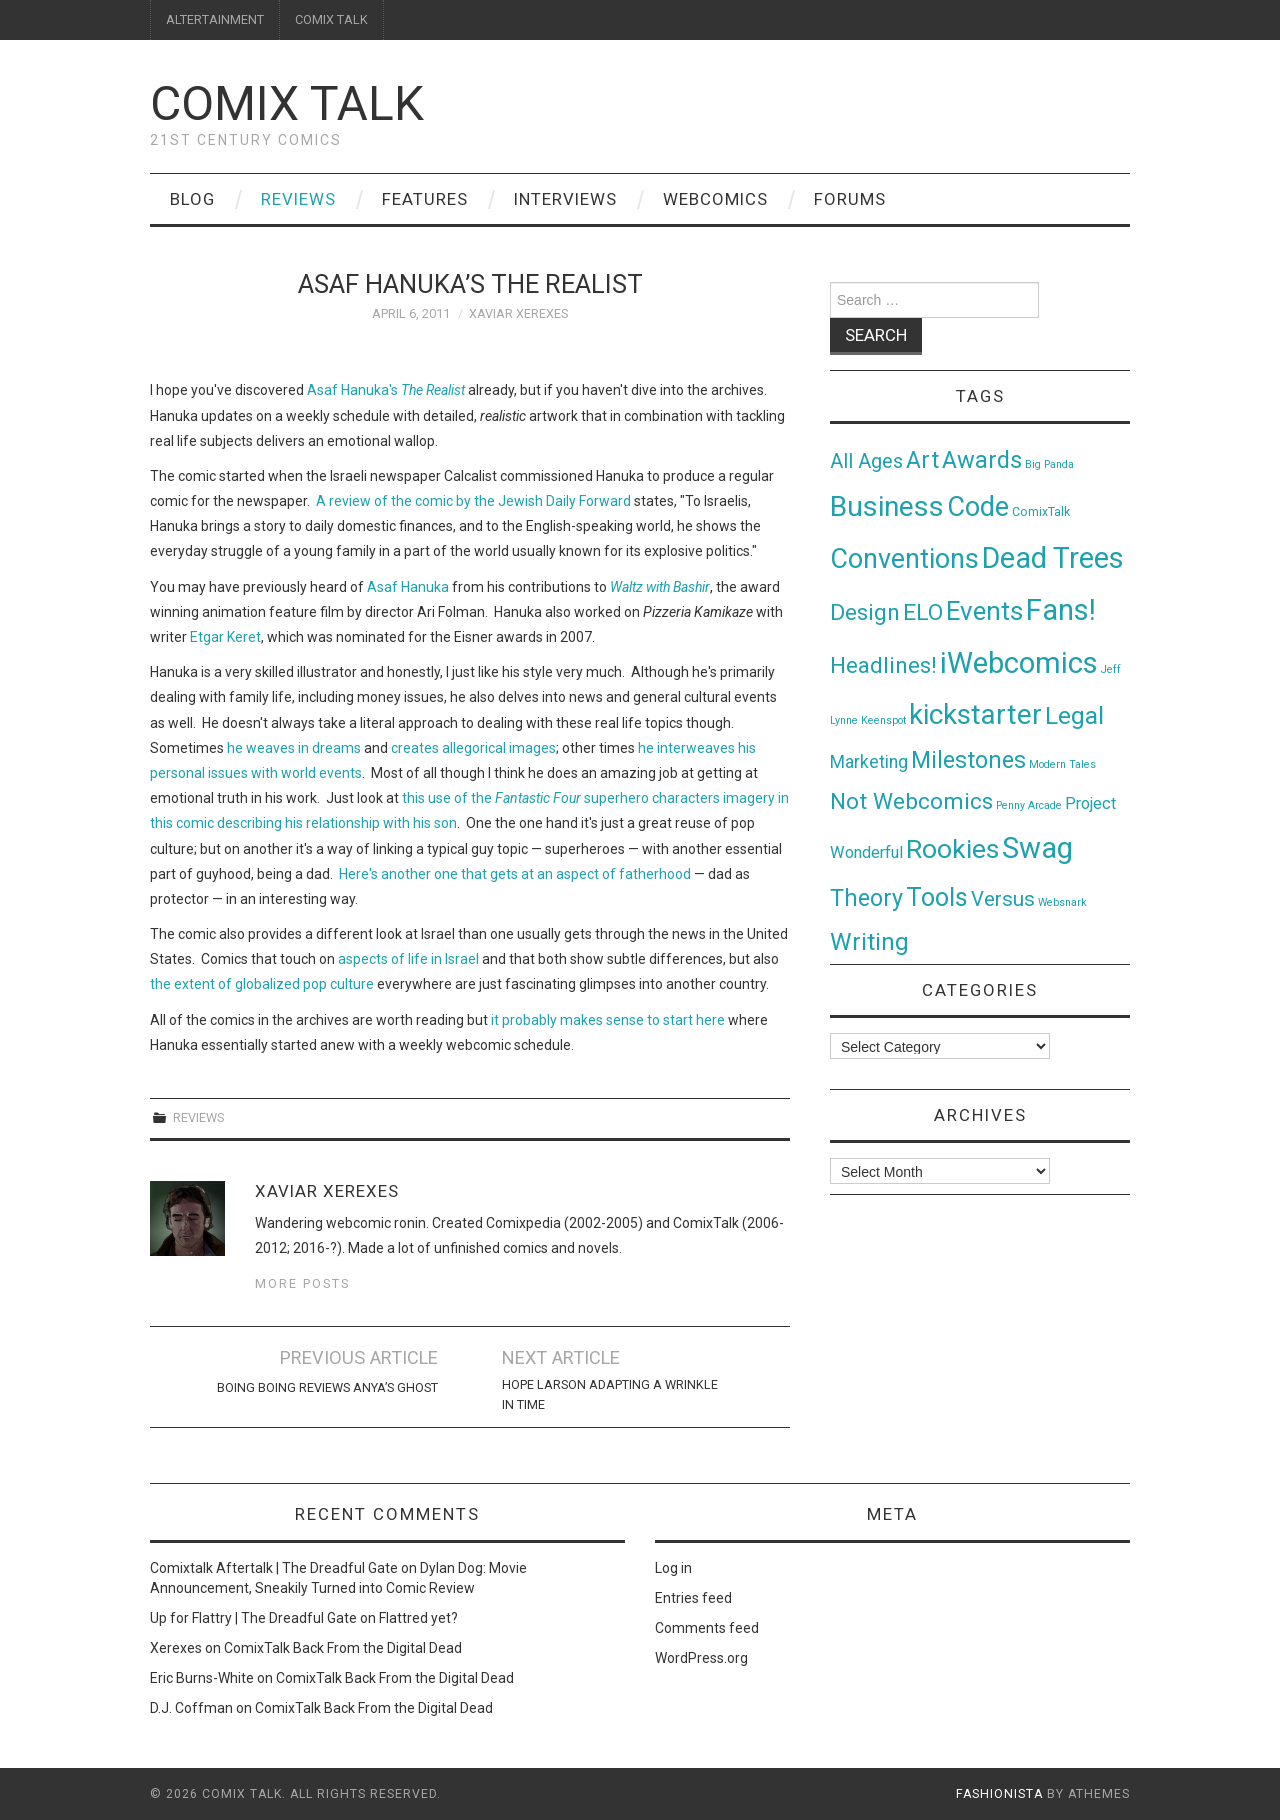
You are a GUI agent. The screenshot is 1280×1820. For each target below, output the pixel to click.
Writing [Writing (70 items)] (869, 941)
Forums (850, 199)
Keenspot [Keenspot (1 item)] (883, 720)
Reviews (298, 199)
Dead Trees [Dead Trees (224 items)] (1053, 558)
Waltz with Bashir (660, 587)
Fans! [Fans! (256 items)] (1061, 610)
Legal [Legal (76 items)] (1074, 715)
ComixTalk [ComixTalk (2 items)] (1041, 512)
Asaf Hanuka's (387, 390)
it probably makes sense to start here (608, 1020)
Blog (192, 199)
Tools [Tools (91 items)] (937, 897)
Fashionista (999, 1794)
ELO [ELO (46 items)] (923, 612)
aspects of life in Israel (408, 959)
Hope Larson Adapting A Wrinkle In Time (610, 1394)
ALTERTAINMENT (215, 19)
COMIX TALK (331, 19)
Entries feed (693, 1598)
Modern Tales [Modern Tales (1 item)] (1062, 764)
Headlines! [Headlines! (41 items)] (883, 665)
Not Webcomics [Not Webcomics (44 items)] (911, 801)
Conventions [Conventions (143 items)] (904, 559)
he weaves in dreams (294, 748)
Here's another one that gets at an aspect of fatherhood (515, 874)
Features (425, 199)
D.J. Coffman (191, 1708)
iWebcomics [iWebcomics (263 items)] (1019, 663)
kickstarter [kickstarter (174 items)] (975, 714)
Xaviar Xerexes (518, 313)
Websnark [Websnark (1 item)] (1062, 902)
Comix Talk (287, 103)
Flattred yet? (418, 1618)
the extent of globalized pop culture (262, 984)
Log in (673, 1568)
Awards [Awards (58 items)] (982, 460)
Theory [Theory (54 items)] (866, 898)
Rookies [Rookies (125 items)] (952, 848)
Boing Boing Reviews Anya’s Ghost (327, 1387)
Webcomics (715, 199)
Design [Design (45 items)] (865, 612)
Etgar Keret (225, 637)
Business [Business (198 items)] (887, 506)
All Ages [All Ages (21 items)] (866, 461)
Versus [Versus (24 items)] (1003, 899)
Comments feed (707, 1628)
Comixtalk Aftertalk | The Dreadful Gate (274, 1568)
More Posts (302, 1283)
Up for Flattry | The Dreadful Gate (253, 1618)
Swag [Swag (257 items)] (1037, 848)
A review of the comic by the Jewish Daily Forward (473, 501)
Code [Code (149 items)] (978, 507)
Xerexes (176, 1648)
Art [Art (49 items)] (922, 460)
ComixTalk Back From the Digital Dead (343, 1648)
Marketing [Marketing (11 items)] (869, 762)
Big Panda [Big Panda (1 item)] (1049, 464)
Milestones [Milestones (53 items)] (968, 760)
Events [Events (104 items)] (984, 611)
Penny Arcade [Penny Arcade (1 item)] (1029, 805)
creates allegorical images (473, 748)
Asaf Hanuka (408, 587)
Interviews (565, 199)
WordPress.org (701, 1658)
